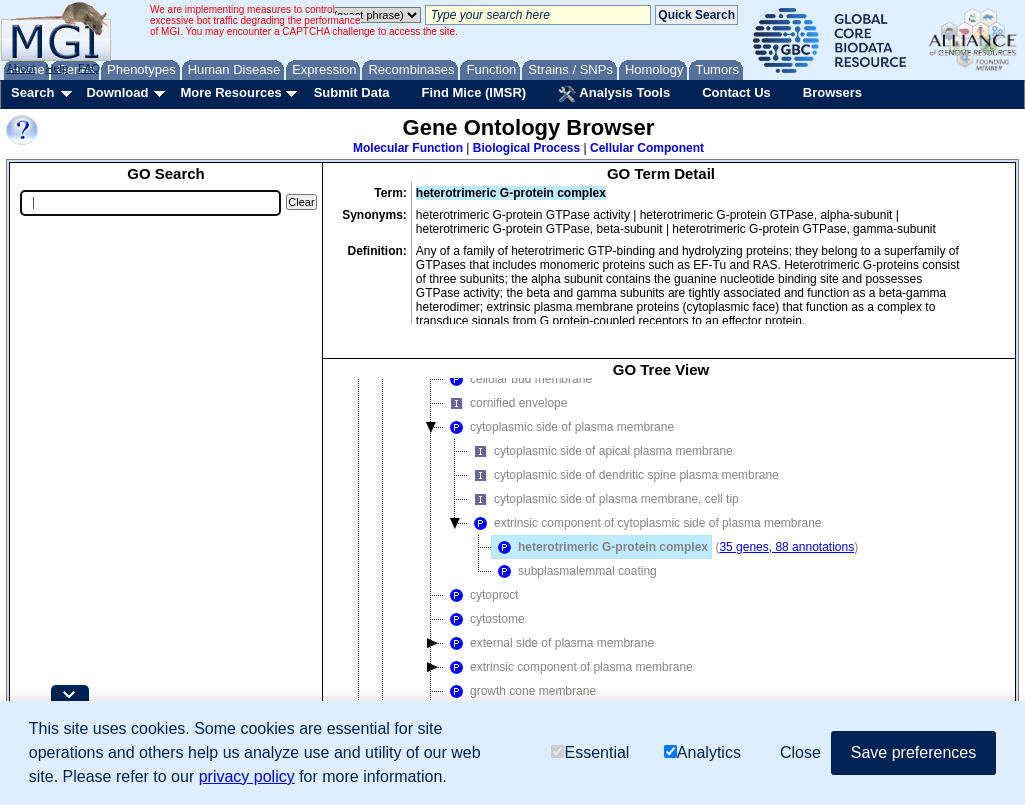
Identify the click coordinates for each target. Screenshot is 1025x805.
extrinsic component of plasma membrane (568, 667)
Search (32, 92)
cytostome (484, 619)
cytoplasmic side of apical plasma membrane (600, 451)
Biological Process (526, 148)
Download (117, 92)
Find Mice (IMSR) (473, 92)
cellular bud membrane (518, 379)
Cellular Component (647, 148)
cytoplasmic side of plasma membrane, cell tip (603, 499)
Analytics (702, 752)
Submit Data (352, 92)
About (21, 68)
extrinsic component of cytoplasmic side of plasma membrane (617, 343)
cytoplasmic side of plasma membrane (559, 427)
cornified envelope (505, 403)
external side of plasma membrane (549, 643)
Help (56, 68)
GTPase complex (485, 357)
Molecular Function (408, 148)
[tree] (661, 563)
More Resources (230, 92)
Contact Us (736, 92)
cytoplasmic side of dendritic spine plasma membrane (623, 475)
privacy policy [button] (247, 776)
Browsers (832, 92)
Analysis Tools (614, 94)
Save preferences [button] (913, 752)
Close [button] (800, 752)
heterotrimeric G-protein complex (600, 547)
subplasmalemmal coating (574, 571)
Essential (590, 752)
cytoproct (481, 595)
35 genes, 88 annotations (786, 547)
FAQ (89, 68)
